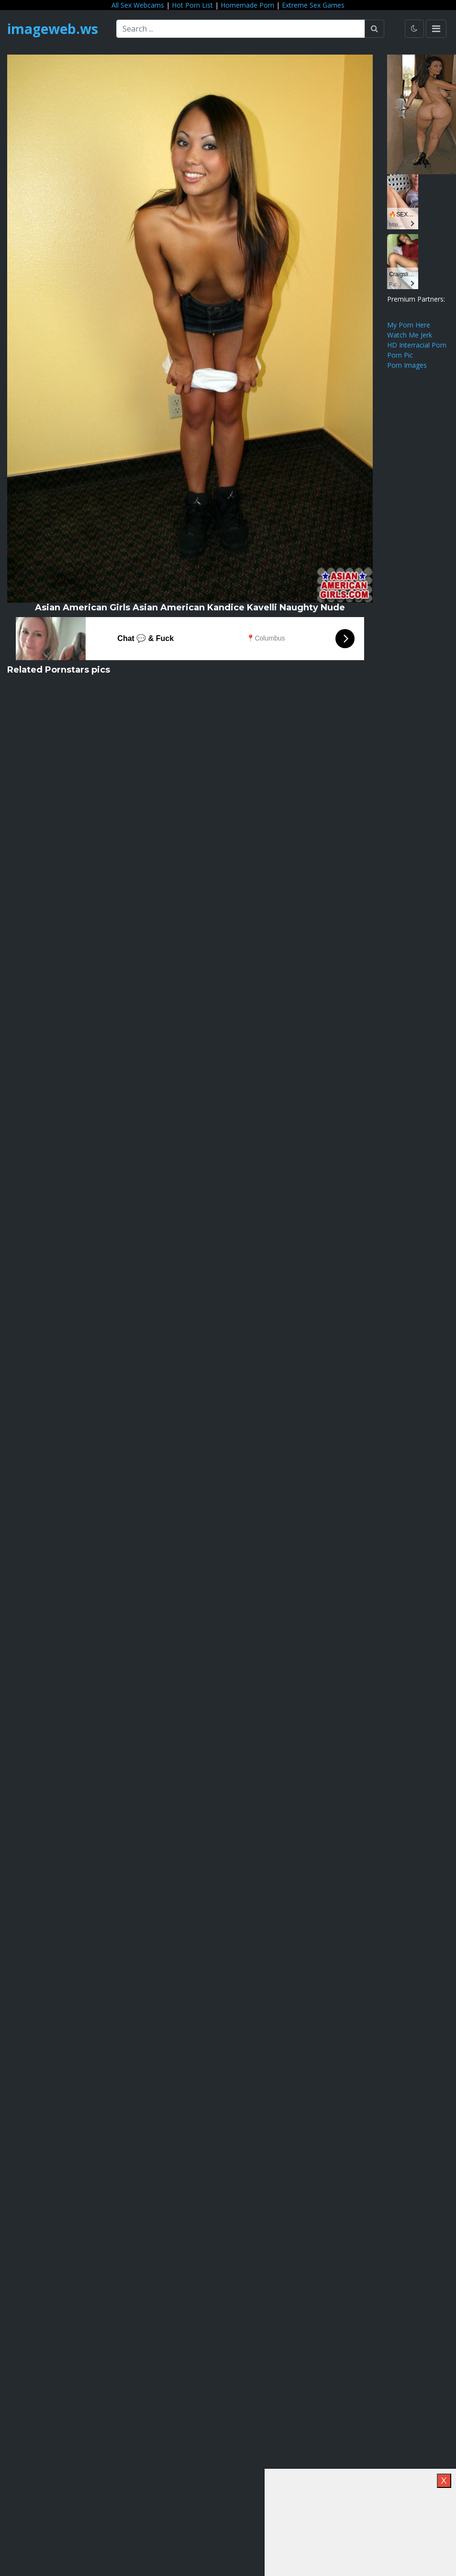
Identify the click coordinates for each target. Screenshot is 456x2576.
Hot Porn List (192, 5)
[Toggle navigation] (436, 29)
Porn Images (407, 365)
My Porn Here (408, 324)
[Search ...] (240, 29)
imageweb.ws (52, 29)
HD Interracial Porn (416, 344)
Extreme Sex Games (313, 5)
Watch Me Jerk (409, 334)
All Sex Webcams (137, 5)
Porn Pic (400, 355)
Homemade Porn (247, 5)
